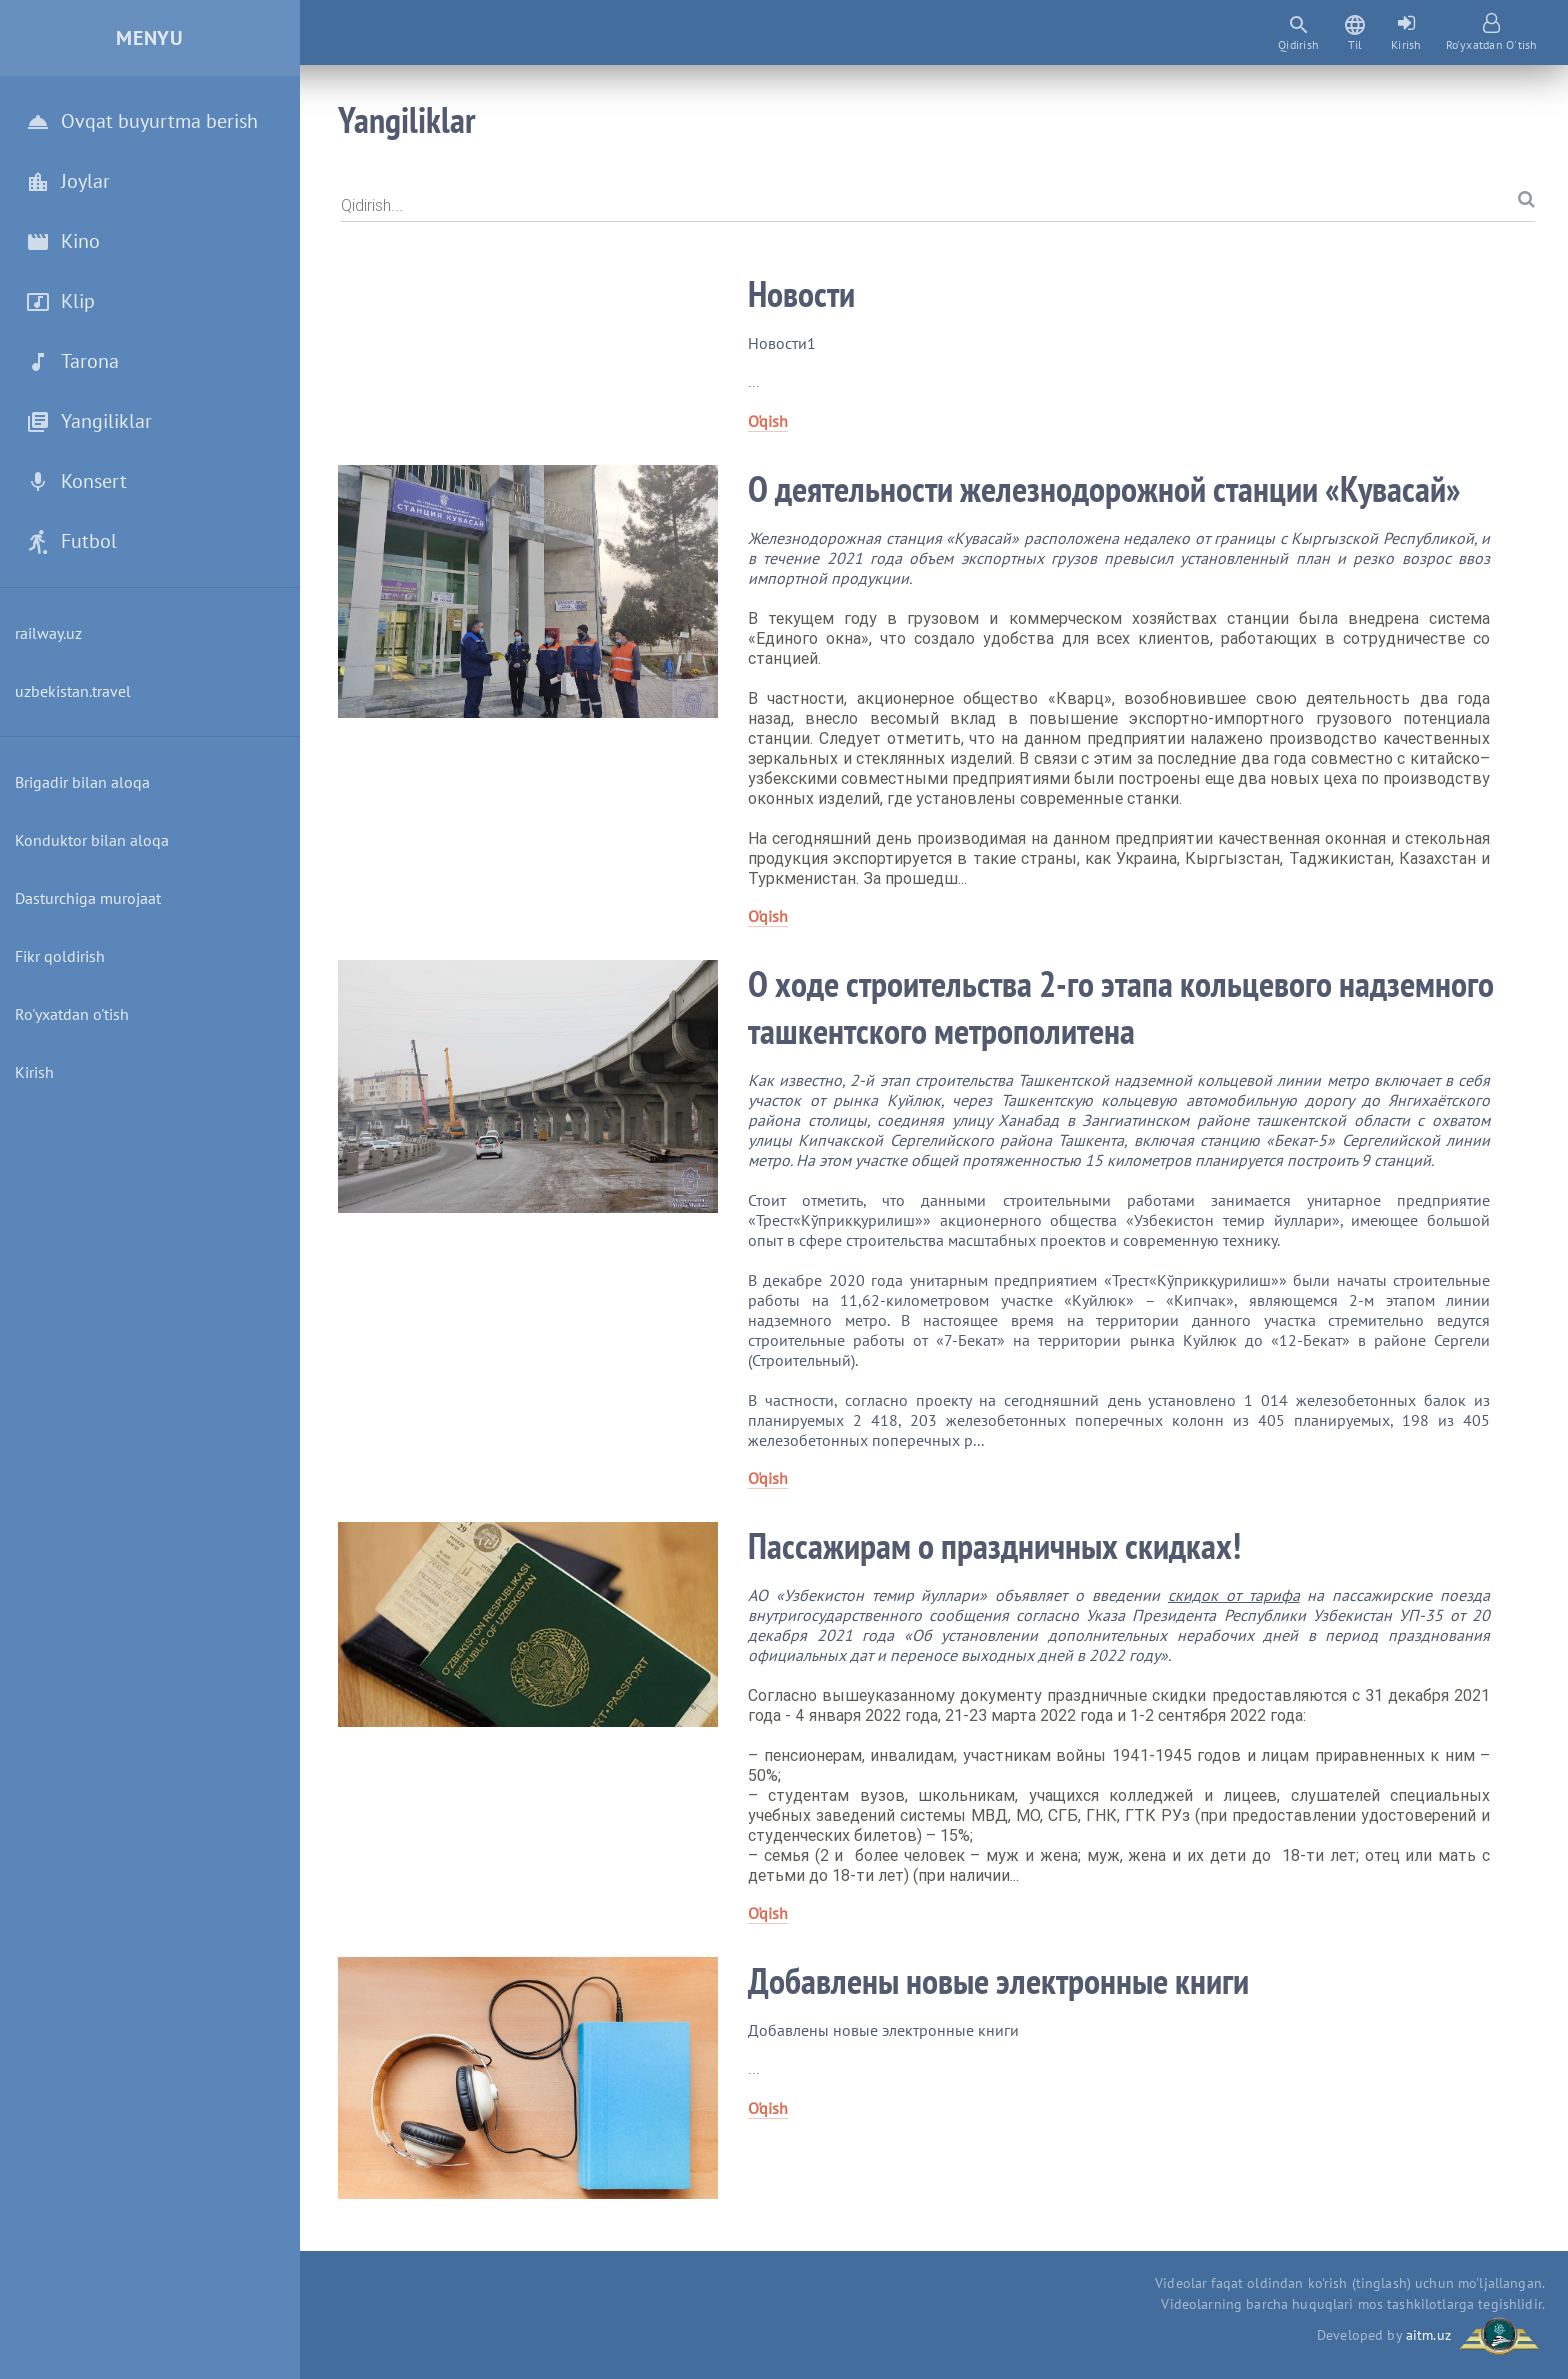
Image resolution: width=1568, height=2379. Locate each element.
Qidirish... (372, 205)
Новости (801, 293)
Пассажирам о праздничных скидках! (994, 1545)
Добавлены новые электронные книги (998, 1980)
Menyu (150, 38)
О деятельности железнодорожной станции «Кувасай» (1104, 488)
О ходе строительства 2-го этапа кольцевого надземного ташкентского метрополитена (1121, 1007)
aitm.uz (1428, 2334)
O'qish (768, 421)
